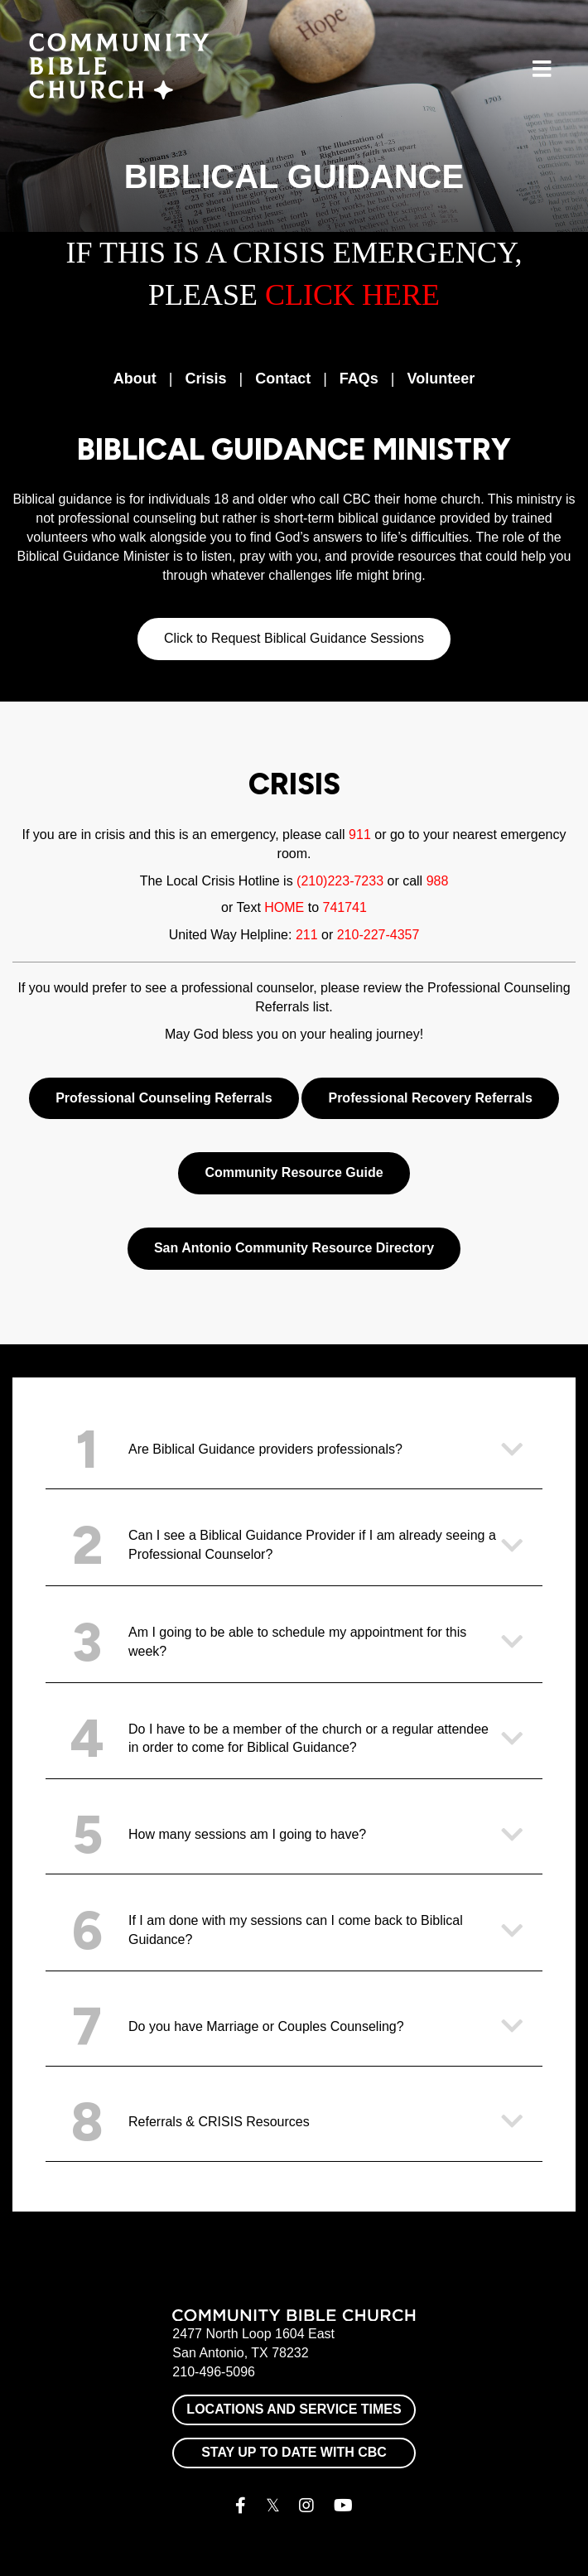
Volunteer (441, 378)
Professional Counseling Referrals (163, 1098)
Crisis (205, 378)
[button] (294, 1449)
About (135, 378)
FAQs (359, 378)
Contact (283, 378)
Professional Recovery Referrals (430, 1098)
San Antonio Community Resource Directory (294, 1248)
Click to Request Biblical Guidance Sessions (294, 638)
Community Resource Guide (294, 1172)
